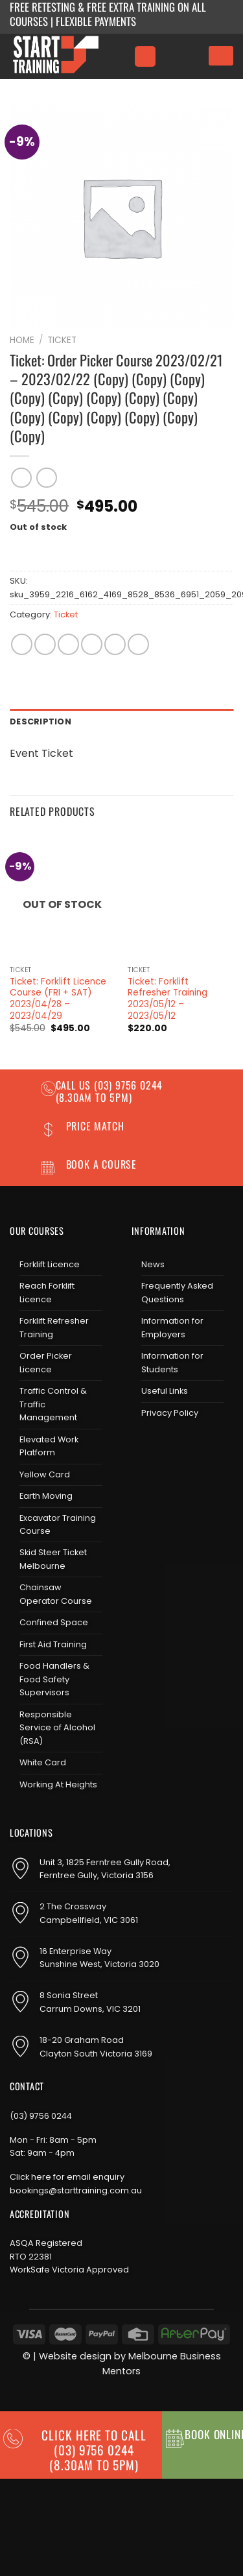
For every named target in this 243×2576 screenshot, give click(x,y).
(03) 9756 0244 (41, 2115)
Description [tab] (40, 721)
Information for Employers (172, 1327)
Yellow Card (44, 1474)
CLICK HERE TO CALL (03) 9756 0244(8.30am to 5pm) (93, 2450)
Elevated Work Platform (48, 1446)
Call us (75, 1085)
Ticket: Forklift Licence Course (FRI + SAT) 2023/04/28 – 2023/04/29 (58, 999)
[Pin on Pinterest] (115, 644)
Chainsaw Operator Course (55, 1594)
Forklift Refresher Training (54, 1327)
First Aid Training (53, 1644)
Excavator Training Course (57, 1524)
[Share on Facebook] (45, 644)
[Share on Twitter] (68, 644)
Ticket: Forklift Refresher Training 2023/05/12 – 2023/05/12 (167, 999)
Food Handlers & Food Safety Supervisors (54, 1679)
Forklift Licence (49, 1264)
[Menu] (145, 56)
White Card (42, 1762)
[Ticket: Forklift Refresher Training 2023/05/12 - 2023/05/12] (180, 896)
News (153, 1264)
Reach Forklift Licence (47, 1292)
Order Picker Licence (45, 1362)
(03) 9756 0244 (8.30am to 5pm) (109, 1091)
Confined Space (53, 1622)
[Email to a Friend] (91, 644)
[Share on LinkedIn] (138, 644)
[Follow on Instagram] (163, 1447)
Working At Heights (58, 1784)
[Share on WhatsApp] (21, 644)
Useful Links (164, 1390)
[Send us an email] (184, 1447)
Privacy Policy (169, 1412)
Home (22, 340)
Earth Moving (46, 1495)
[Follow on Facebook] (142, 1447)
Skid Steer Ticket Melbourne (53, 1559)
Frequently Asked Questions (177, 1292)
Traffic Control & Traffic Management (53, 1404)
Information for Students (172, 1362)
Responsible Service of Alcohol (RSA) (57, 1728)
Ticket (61, 340)
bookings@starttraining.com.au (76, 2190)
